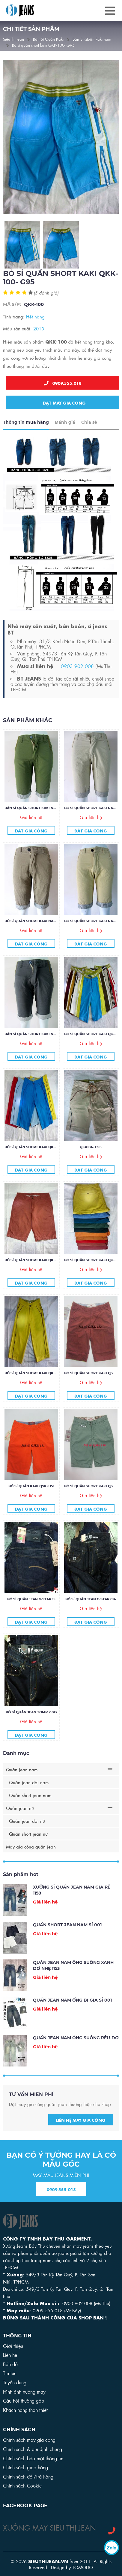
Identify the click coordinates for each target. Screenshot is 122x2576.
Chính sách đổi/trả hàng (28, 2476)
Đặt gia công (31, 846)
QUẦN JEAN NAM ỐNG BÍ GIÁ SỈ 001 (72, 2015)
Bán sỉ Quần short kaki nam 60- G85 (38, 1049)
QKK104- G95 (91, 1162)
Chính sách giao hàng (25, 2467)
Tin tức (9, 2373)
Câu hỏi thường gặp (23, 2400)
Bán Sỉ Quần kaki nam (92, 38)
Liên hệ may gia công (81, 2135)
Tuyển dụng (14, 2382)
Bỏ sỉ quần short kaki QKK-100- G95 (43, 44)
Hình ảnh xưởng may (24, 2391)
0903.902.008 (77, 681)
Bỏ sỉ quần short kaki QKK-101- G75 (37, 1389)
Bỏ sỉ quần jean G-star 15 (31, 1615)
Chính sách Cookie (22, 2485)
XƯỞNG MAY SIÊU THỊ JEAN (49, 2527)
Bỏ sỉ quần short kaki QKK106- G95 (37, 1162)
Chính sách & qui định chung (32, 2449)
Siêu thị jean (13, 38)
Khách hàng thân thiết (25, 2409)
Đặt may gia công (62, 402)
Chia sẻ (89, 437)
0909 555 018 (61, 2204)
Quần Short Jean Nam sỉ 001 (67, 1940)
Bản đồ (10, 2364)
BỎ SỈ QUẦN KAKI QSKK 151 (31, 1502)
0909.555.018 (63, 382)
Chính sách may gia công (29, 2439)
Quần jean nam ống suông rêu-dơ (76, 2053)
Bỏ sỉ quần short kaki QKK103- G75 (37, 1275)
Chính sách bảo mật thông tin (33, 2458)
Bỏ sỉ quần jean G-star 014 (90, 1615)
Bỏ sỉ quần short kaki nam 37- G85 (37, 936)
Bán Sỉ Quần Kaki (48, 38)
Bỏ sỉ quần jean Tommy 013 (31, 1728)
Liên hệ (10, 2354)
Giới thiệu (13, 2345)
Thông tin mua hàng (26, 437)
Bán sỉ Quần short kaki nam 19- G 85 (38, 823)
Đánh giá (65, 437)
